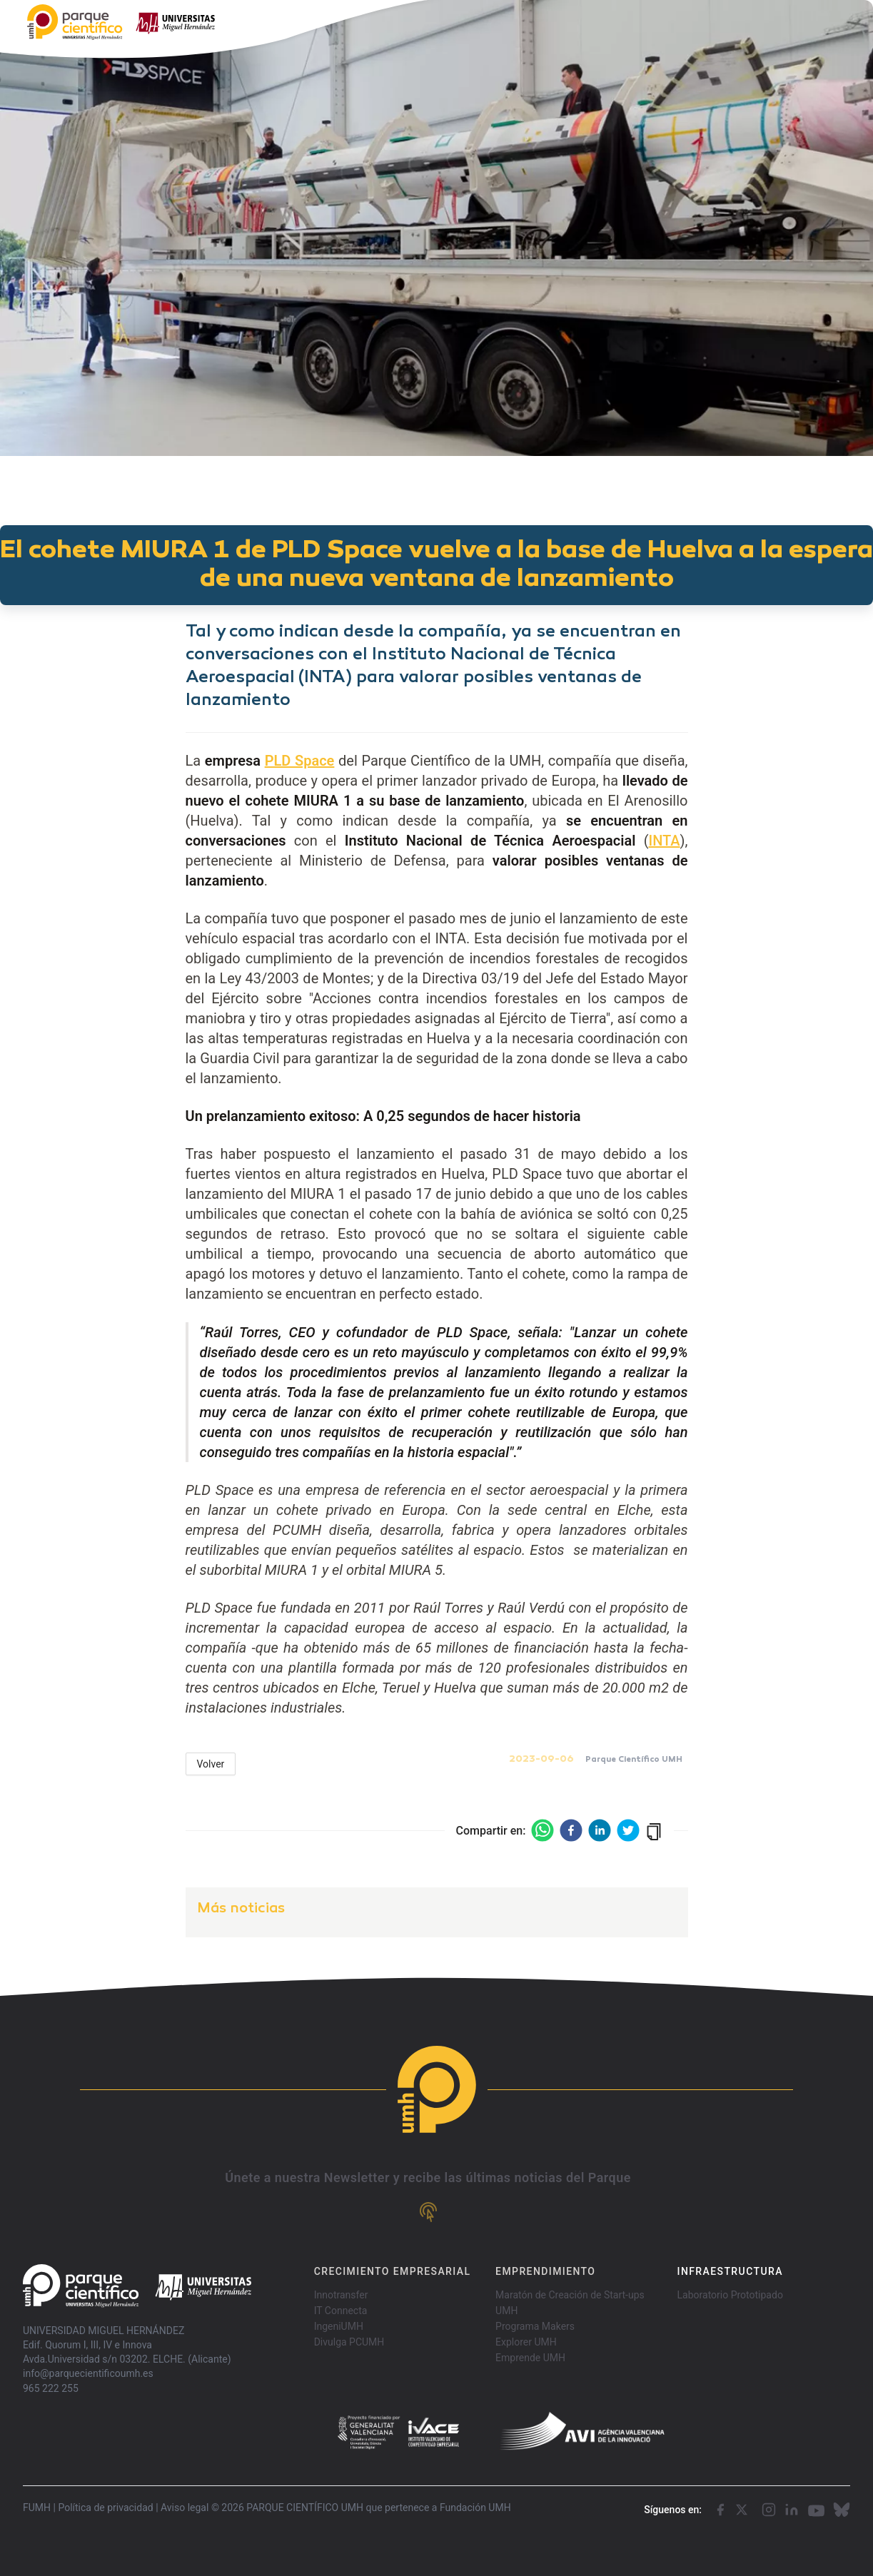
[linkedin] (599, 1830)
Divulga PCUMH (349, 2342)
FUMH (37, 2507)
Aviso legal (184, 2507)
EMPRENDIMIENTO (545, 2271)
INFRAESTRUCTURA (730, 2271)
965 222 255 (51, 2388)
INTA (664, 840)
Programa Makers (535, 2326)
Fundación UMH (475, 2507)
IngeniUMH (338, 2326)
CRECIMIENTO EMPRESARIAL (392, 2271)
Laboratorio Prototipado (730, 2295)
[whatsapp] (542, 1830)
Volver (211, 1764)
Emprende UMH (530, 2357)
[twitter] (628, 1830)
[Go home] (137, 2286)
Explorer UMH (526, 2342)
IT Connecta (341, 2310)
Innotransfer (341, 2295)
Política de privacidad (105, 2507)
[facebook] (571, 1830)
